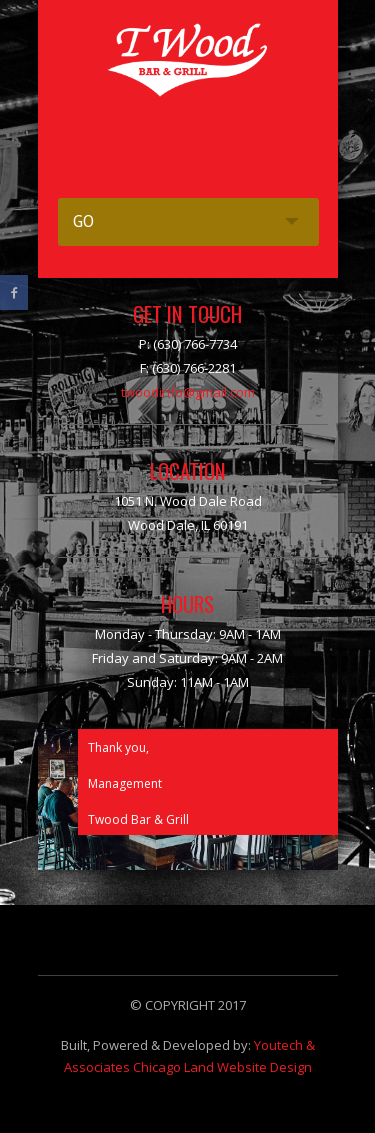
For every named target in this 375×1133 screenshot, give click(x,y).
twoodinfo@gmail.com (188, 392)
